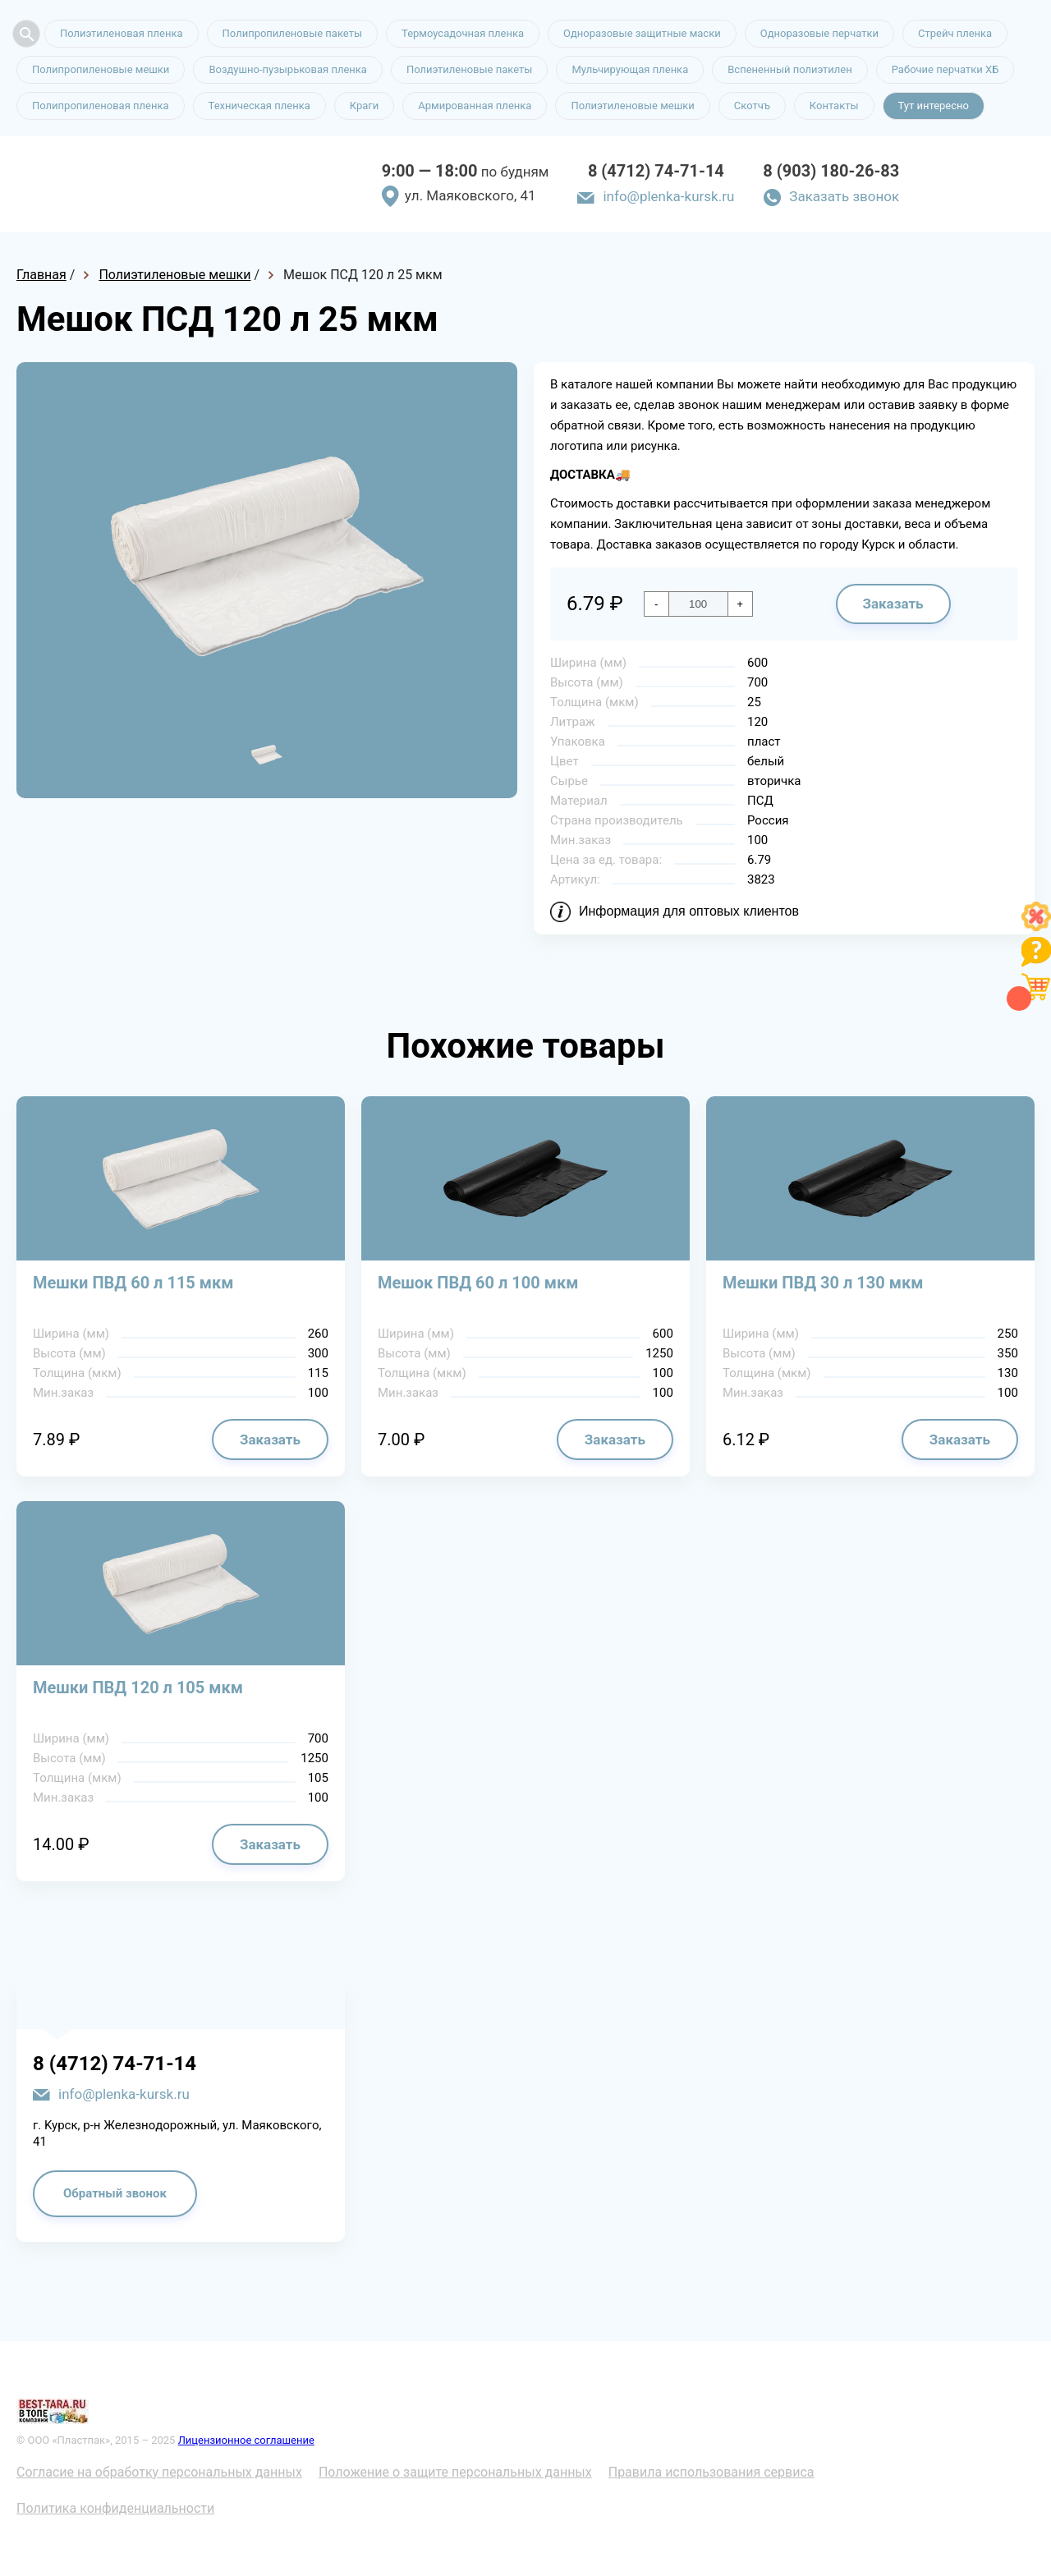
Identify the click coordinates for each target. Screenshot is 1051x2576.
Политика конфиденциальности (115, 2508)
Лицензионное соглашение (246, 2440)
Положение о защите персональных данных (455, 2472)
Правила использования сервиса (711, 2472)
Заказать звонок (844, 196)
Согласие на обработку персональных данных (159, 2472)
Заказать (892, 603)
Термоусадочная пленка (463, 33)
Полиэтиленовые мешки (632, 105)
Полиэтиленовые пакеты (469, 69)
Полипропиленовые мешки (100, 69)
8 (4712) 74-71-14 (656, 171)
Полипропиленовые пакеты (292, 33)
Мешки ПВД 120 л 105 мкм (138, 1687)
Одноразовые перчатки (819, 33)
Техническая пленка (259, 105)
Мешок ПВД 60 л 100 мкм (478, 1283)
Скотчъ (752, 105)
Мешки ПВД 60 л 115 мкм (133, 1283)
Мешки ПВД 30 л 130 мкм (823, 1283)
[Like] (1036, 926)
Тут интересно (933, 105)
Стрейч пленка (955, 33)
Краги (364, 105)
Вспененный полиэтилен (789, 69)
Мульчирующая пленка (629, 69)
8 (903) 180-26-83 (831, 171)
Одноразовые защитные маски (642, 33)
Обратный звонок (115, 2193)
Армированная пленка (474, 105)
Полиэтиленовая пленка (121, 33)
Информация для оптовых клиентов (689, 911)
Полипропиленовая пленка (100, 105)
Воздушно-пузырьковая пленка (288, 69)
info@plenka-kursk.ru (668, 196)
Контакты (834, 105)
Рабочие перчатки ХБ (945, 69)
